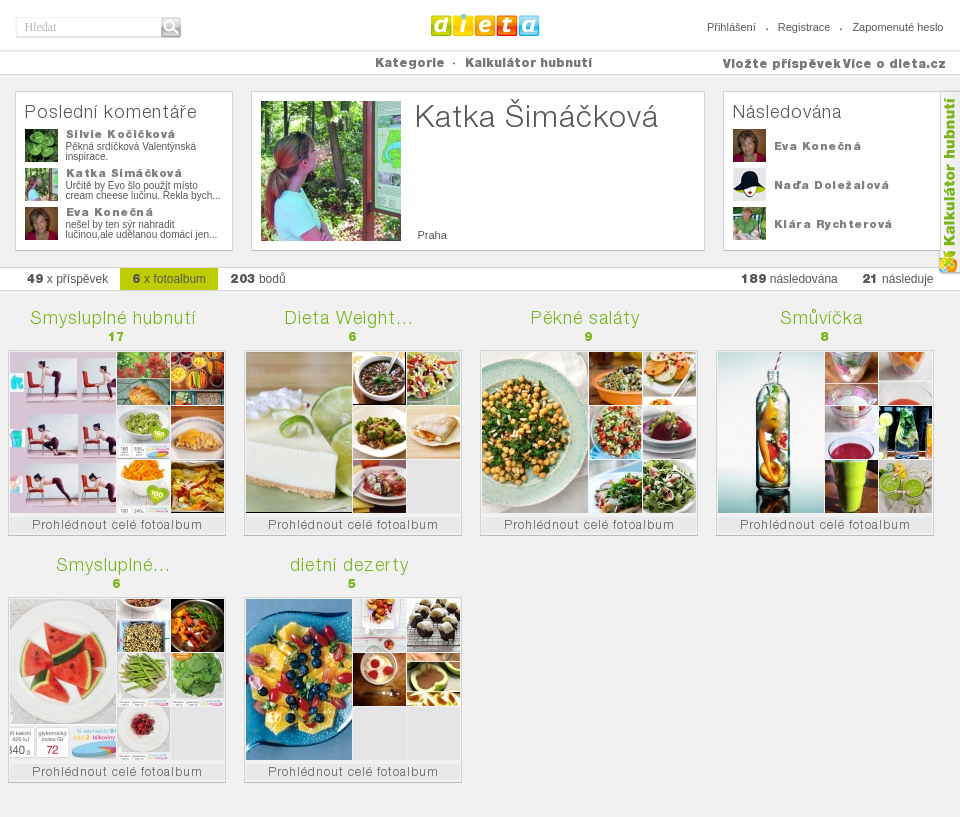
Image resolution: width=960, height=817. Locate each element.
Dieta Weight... (349, 317)
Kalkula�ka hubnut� (948, 182)
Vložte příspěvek (782, 63)
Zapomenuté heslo (897, 27)
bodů (258, 278)
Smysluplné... (113, 564)
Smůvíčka (821, 317)
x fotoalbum (169, 278)
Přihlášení (731, 27)
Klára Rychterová (833, 224)
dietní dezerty (349, 564)
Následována (787, 111)
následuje (898, 278)
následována (789, 278)
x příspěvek (68, 278)
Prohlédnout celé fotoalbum (117, 524)
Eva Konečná (110, 212)
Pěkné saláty (585, 317)
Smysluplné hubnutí (113, 317)
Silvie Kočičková (121, 134)
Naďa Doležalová (832, 185)
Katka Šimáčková (124, 173)
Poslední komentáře (111, 111)
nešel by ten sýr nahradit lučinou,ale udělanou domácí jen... (142, 229)
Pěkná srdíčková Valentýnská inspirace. (131, 151)
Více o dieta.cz (894, 63)
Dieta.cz (485, 25)
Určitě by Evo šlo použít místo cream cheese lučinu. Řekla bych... (143, 190)
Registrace (804, 27)
